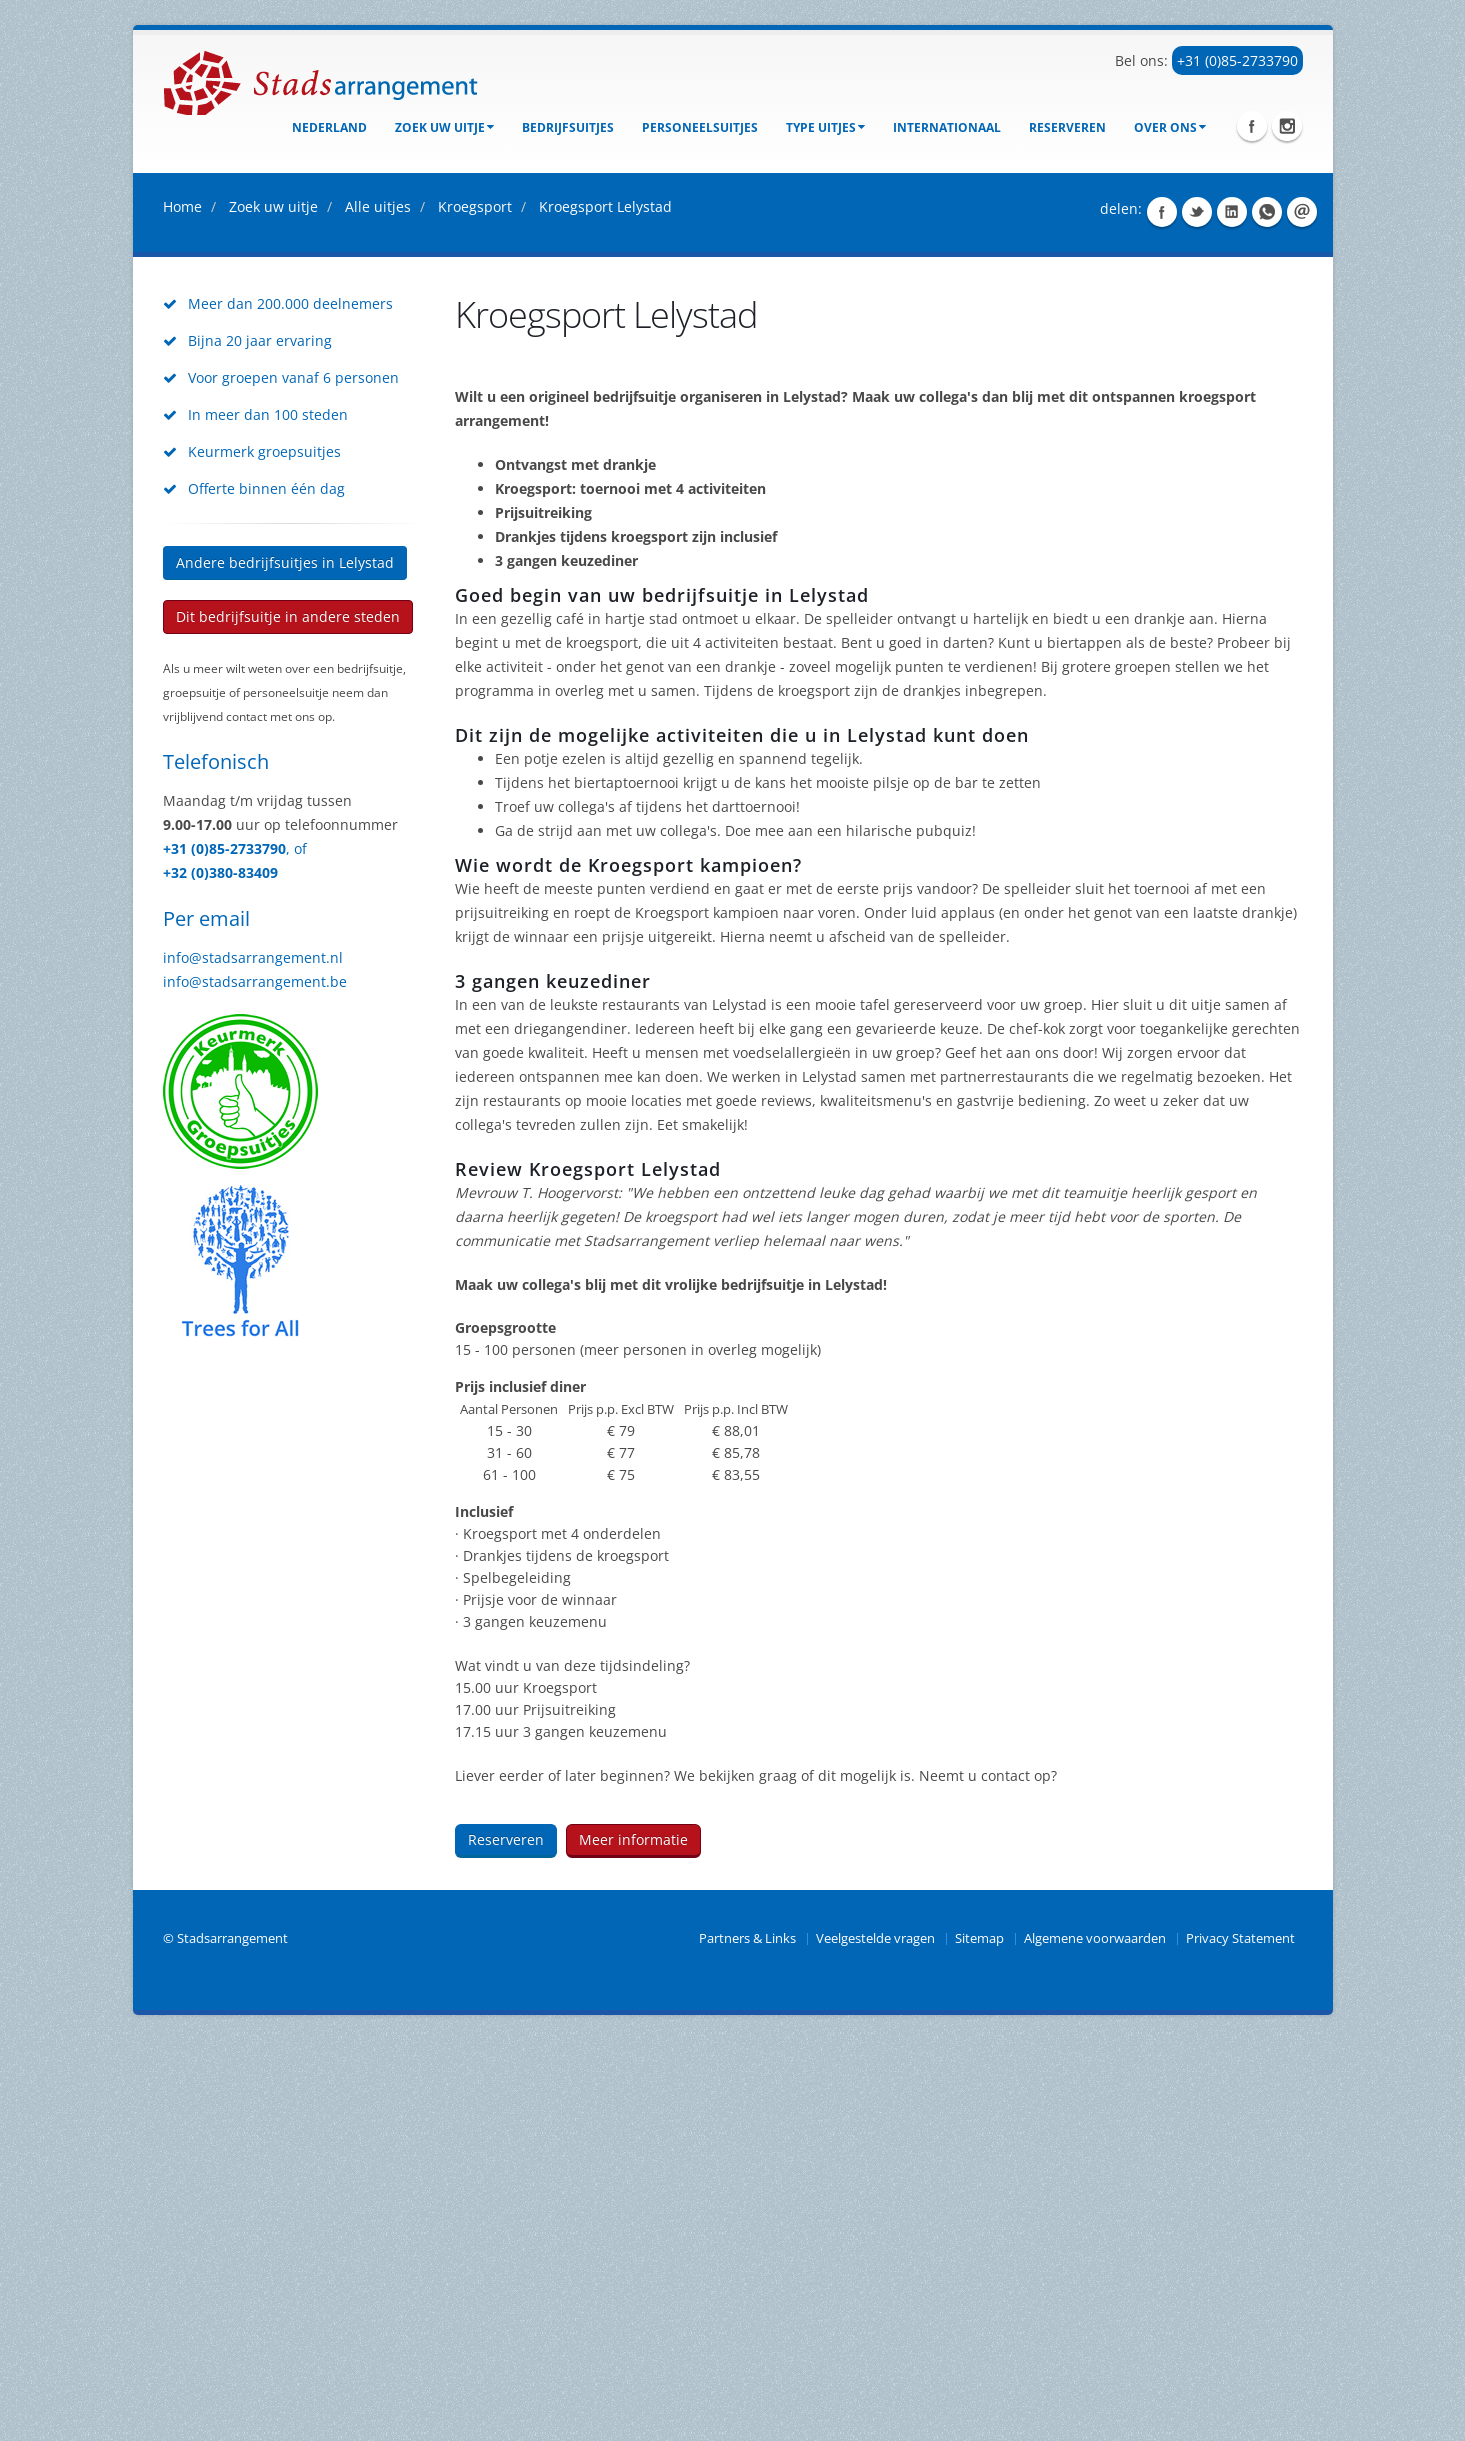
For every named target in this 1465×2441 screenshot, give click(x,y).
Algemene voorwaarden (1095, 2339)
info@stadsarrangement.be (255, 1382)
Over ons (1170, 127)
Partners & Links (747, 2339)
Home (182, 607)
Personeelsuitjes (700, 127)
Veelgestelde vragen (875, 2339)
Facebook (1252, 126)
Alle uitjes (378, 607)
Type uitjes (825, 127)
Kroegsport (475, 607)
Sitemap (979, 2339)
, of (296, 1249)
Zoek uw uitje (444, 127)
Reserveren (1067, 127)
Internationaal (947, 127)
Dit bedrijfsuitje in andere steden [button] (288, 1017)
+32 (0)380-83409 (220, 1273)
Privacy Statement (1240, 2339)
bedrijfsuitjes (568, 127)
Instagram (1287, 126)
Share (1162, 613)
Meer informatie (633, 2240)
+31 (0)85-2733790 (1237, 60)
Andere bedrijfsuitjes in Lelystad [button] (285, 963)
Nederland (329, 127)
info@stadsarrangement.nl (253, 1358)
